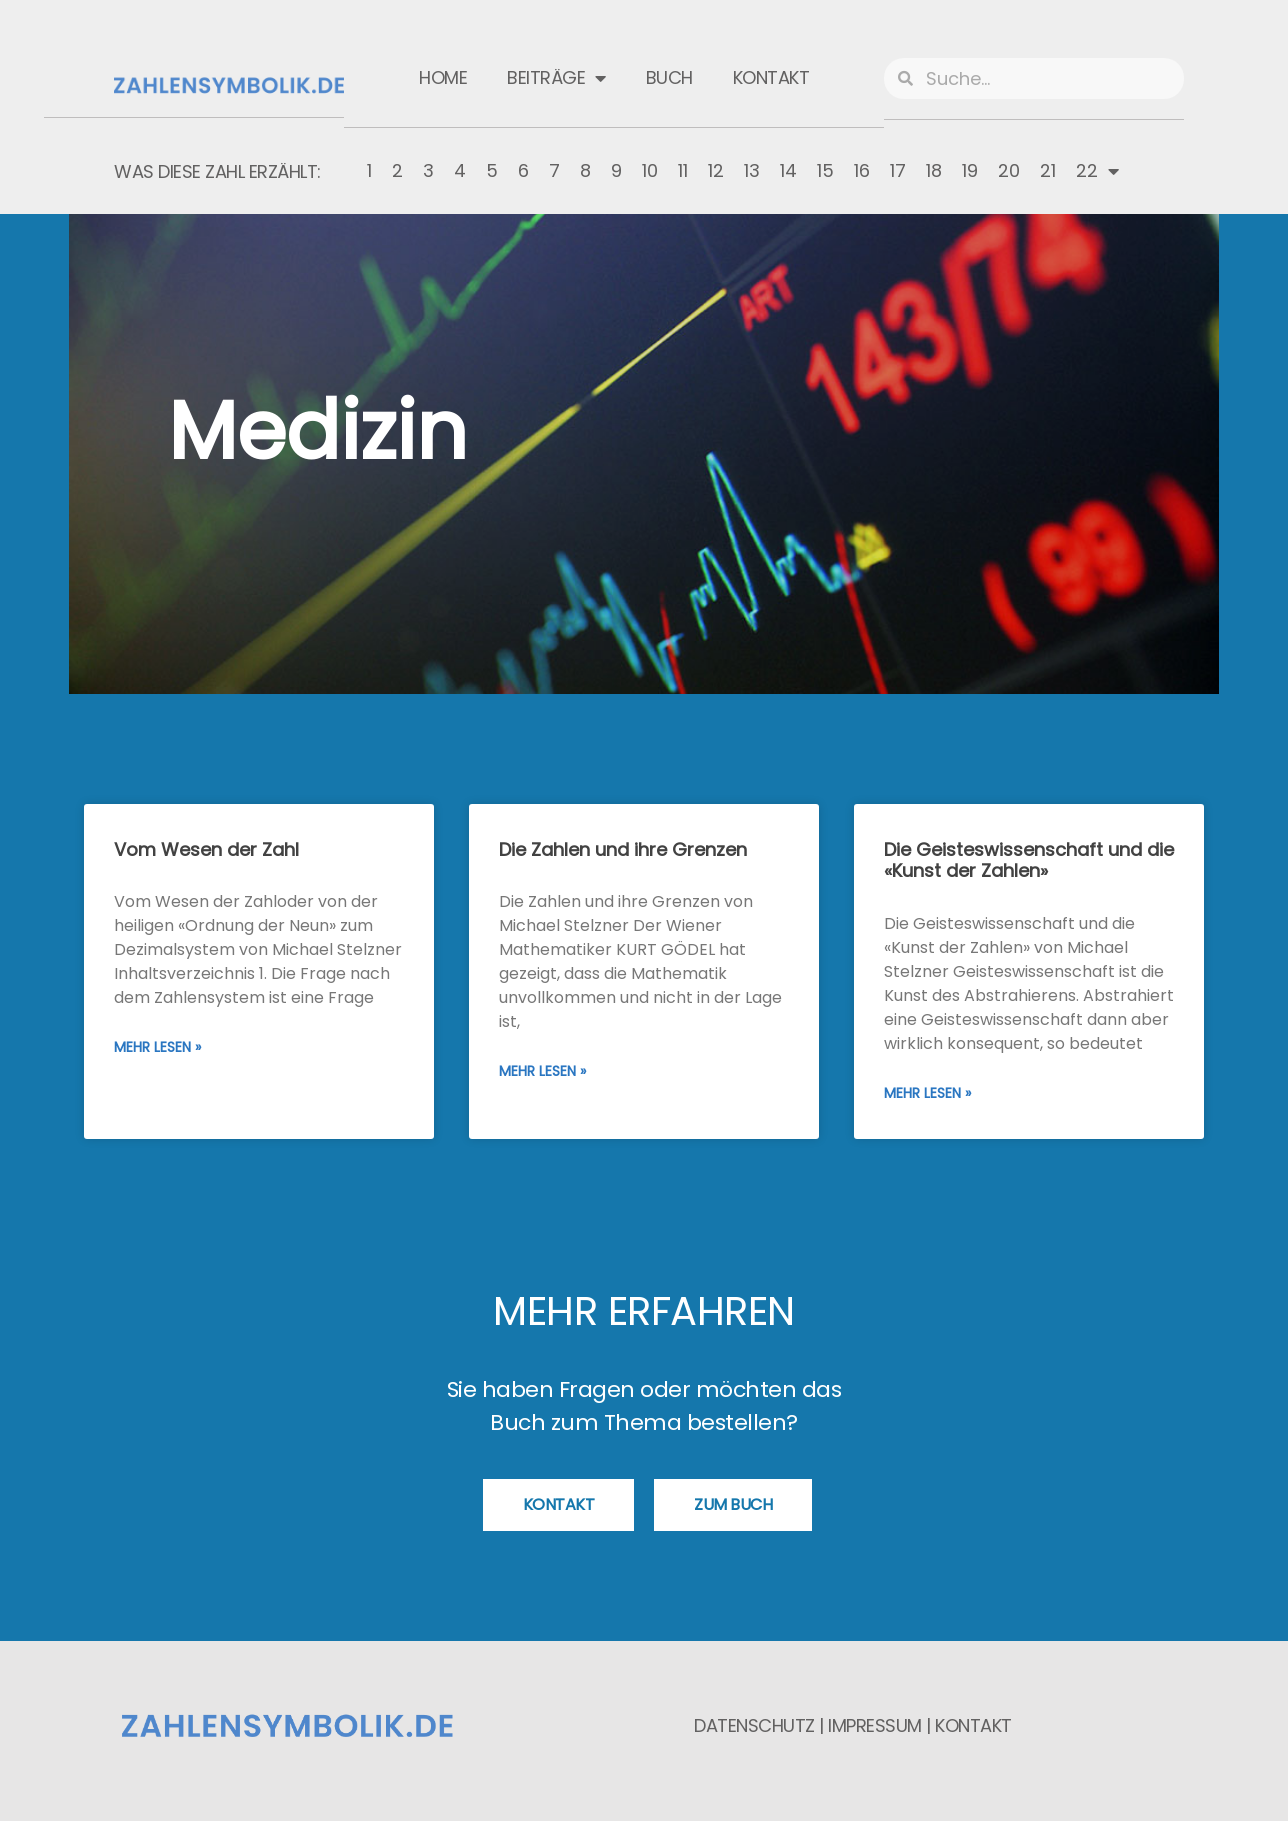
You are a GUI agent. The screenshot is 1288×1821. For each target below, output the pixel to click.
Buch (669, 77)
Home (443, 77)
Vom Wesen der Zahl (206, 849)
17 (898, 170)
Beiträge (556, 78)
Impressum (875, 1725)
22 (1097, 171)
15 (825, 170)
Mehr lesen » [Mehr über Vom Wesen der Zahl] (157, 1047)
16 (862, 170)
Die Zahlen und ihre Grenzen (623, 849)
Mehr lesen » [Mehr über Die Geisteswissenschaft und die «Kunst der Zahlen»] (927, 1093)
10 (650, 170)
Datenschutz (754, 1725)
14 (788, 170)
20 (1009, 170)
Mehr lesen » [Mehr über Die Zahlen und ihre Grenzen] (542, 1071)
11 (683, 170)
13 (752, 170)
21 (1048, 170)
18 (934, 170)
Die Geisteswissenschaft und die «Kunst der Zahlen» (1029, 860)
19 (970, 170)
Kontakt (771, 77)
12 (716, 170)
